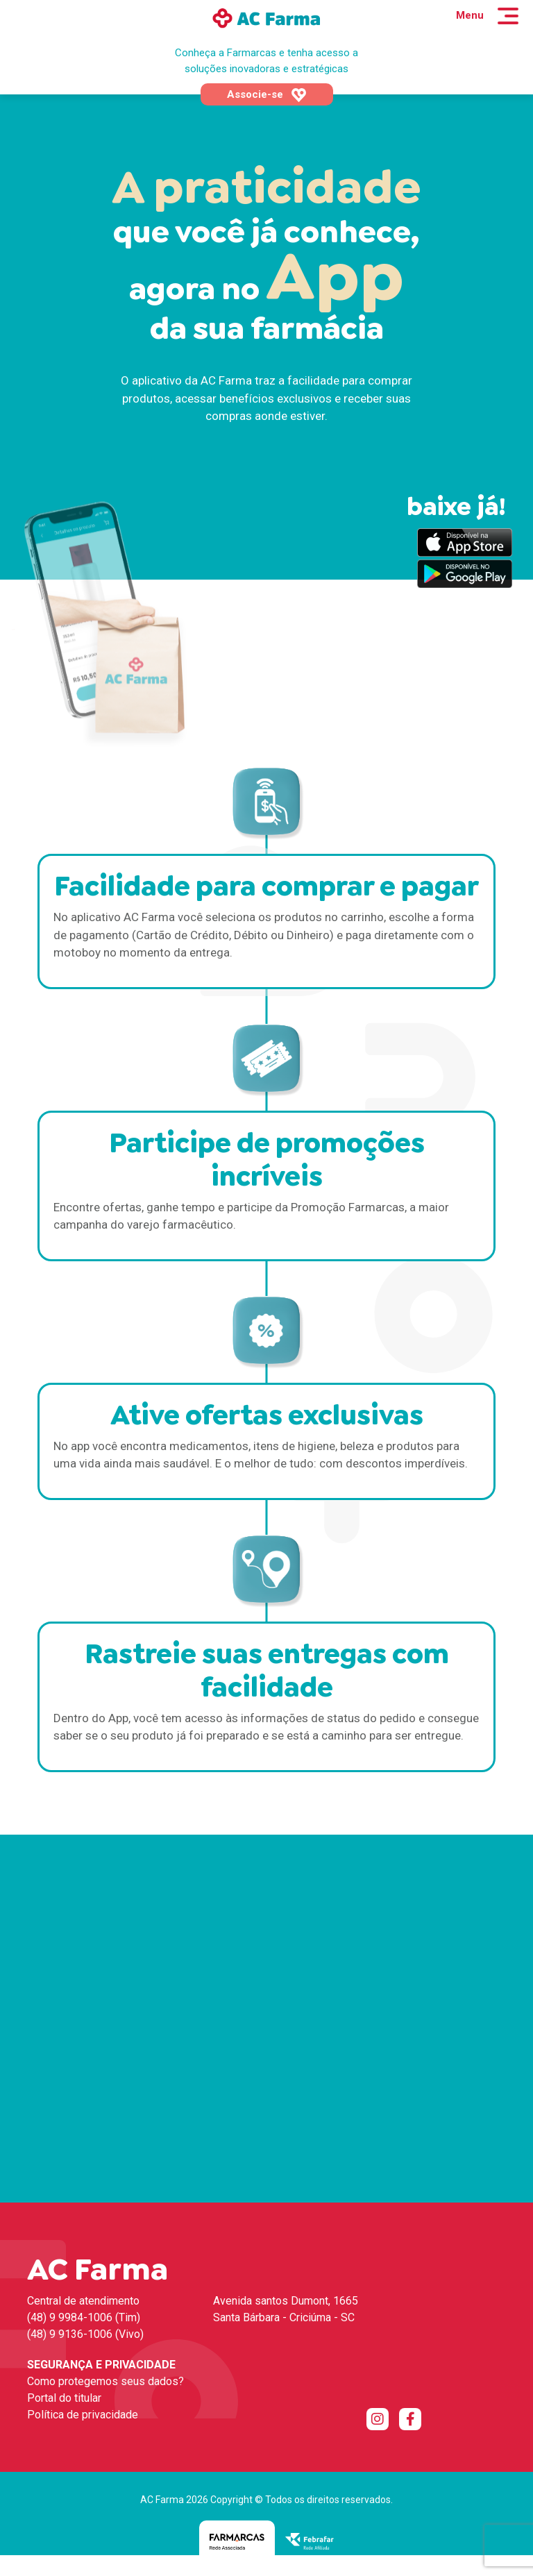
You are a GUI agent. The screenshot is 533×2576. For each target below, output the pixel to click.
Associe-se (267, 95)
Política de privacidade (82, 2414)
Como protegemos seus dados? (105, 2381)
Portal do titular (64, 2398)
